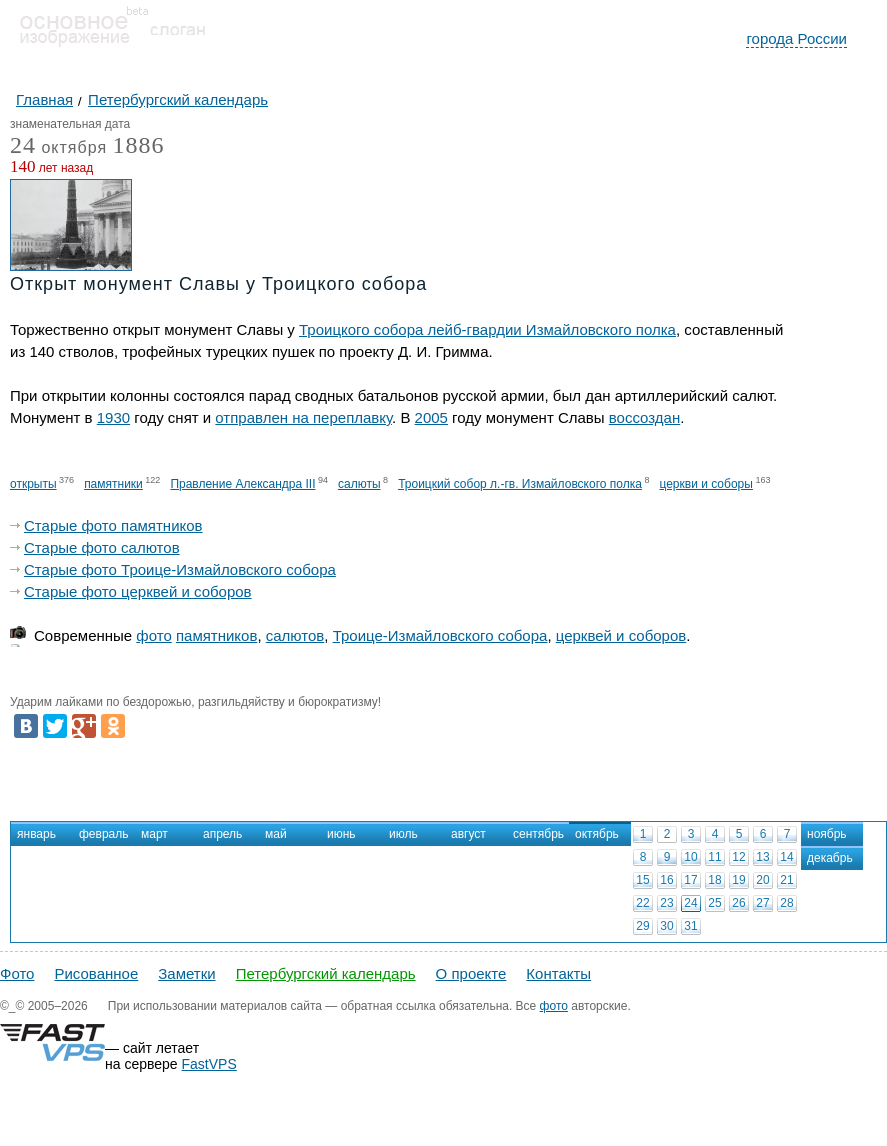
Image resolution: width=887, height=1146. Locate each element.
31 (690, 926)
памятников (216, 635)
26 (738, 903)
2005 (431, 417)
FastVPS (209, 1064)
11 (714, 857)
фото (153, 635)
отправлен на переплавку (303, 417)
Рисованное (96, 973)
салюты (359, 484)
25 (714, 903)
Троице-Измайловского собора (440, 635)
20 (762, 880)
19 (738, 880)
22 (642, 903)
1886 (139, 145)
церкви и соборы (705, 484)
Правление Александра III (242, 484)
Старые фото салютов (102, 547)
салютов (295, 635)
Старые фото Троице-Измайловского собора (180, 569)
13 (762, 857)
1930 (113, 417)
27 (762, 903)
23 (666, 903)
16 (666, 880)
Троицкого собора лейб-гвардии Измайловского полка (487, 329)
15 (642, 880)
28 (786, 903)
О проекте (471, 973)
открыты (33, 484)
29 (642, 926)
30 (666, 926)
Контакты (558, 973)
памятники (113, 484)
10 (690, 857)
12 (738, 857)
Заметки (186, 973)
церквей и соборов (621, 635)
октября (58, 148)
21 (786, 880)
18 (714, 880)
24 (690, 903)
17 (690, 880)
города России (796, 38)
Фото (17, 973)
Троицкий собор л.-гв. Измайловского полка (520, 484)
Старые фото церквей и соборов (138, 591)
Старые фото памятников (113, 525)
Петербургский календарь (326, 973)
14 (786, 857)
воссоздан (644, 417)
